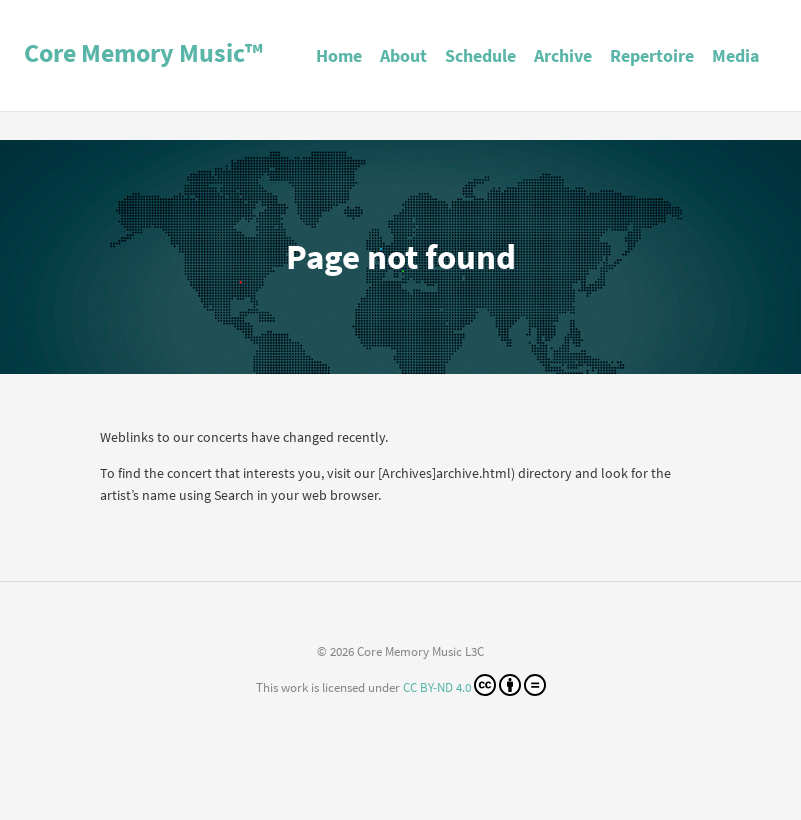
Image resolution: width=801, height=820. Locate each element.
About (403, 55)
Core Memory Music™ (143, 52)
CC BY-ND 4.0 (474, 685)
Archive (563, 55)
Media (735, 55)
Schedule (480, 55)
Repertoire (652, 55)
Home (339, 55)
